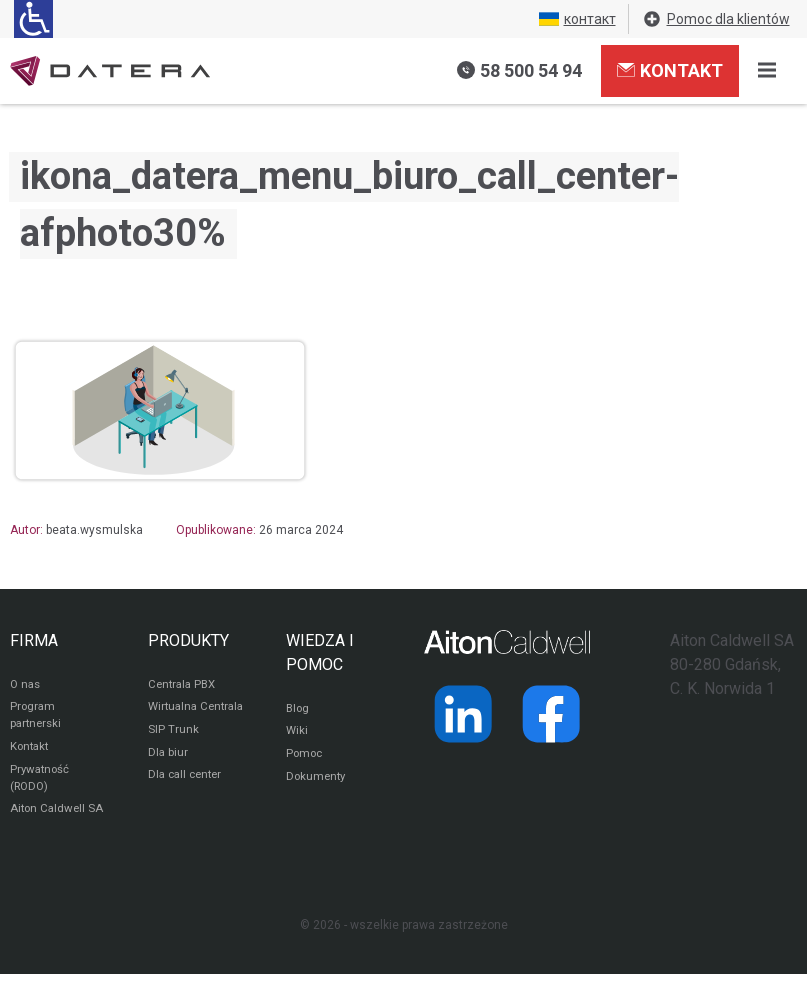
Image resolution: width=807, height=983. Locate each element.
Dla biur (168, 775)
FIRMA (34, 640)
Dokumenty (317, 781)
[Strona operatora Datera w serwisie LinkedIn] (463, 714)
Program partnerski (37, 718)
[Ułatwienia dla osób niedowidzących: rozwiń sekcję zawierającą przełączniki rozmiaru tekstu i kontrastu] (33, 19)
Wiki (297, 733)
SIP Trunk (173, 751)
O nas (26, 685)
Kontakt (670, 70)
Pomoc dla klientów (716, 19)
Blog (298, 709)
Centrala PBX (184, 685)
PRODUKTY (188, 640)
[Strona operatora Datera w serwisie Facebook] (551, 714)
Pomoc (305, 757)
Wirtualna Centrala (174, 718)
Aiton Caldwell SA (58, 817)
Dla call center (188, 799)
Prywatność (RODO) (41, 784)
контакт (577, 19)
